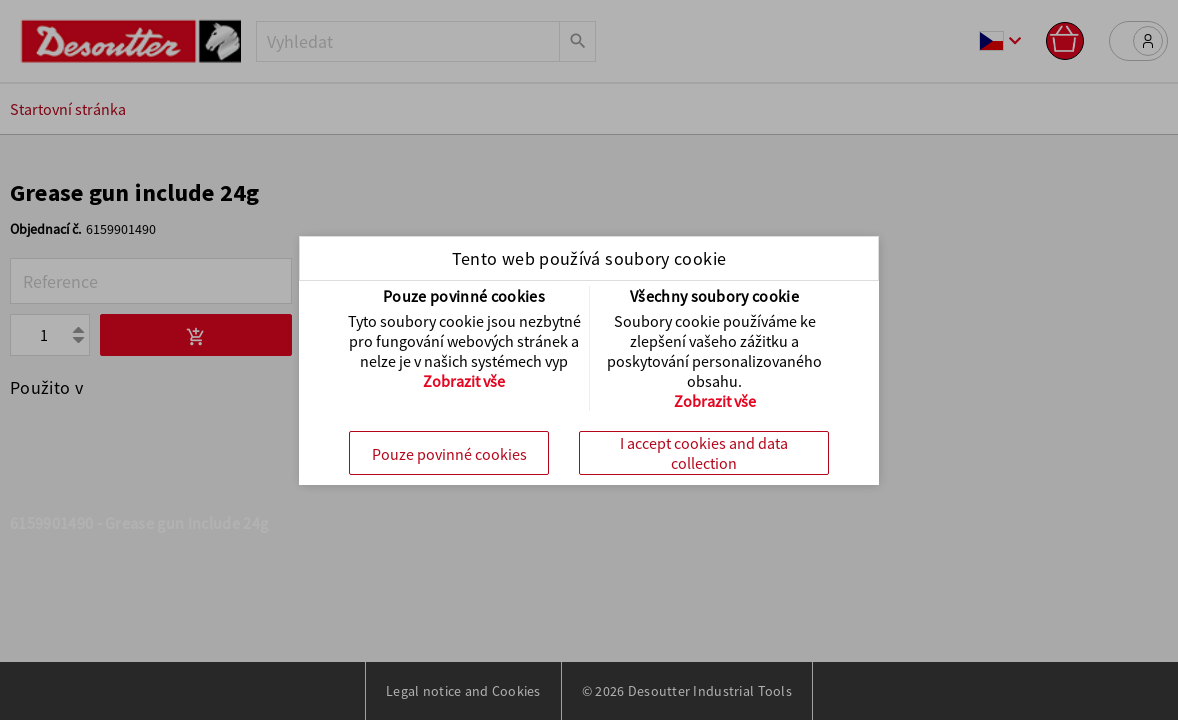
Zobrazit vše (464, 381)
